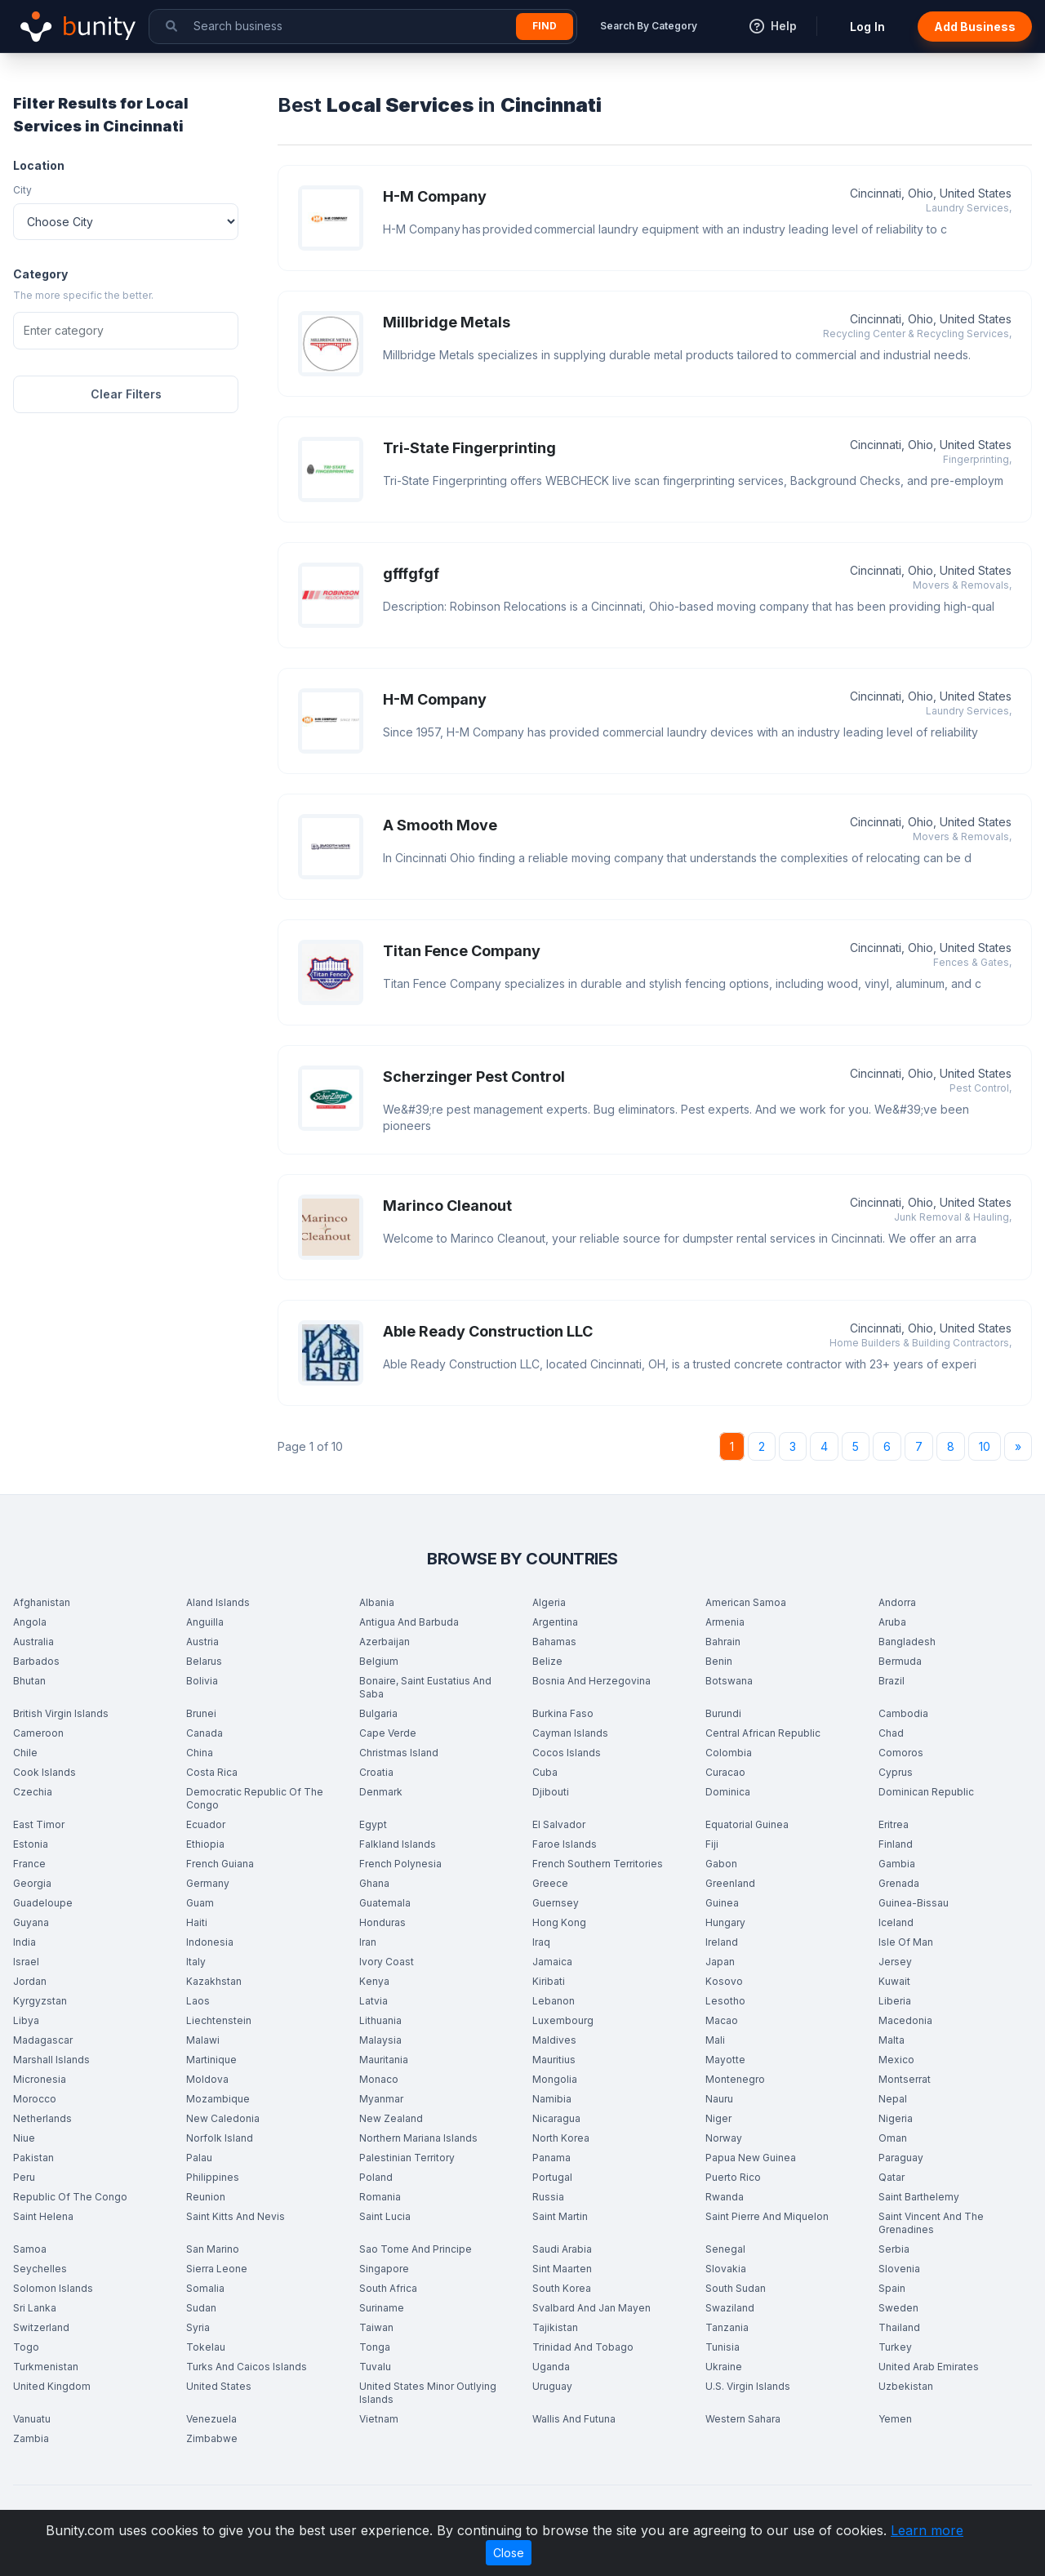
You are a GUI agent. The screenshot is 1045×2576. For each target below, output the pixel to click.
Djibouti (550, 1792)
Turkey (895, 2347)
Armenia (725, 1622)
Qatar (891, 2177)
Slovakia (725, 2268)
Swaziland (729, 2308)
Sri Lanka (34, 2308)
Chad (891, 1733)
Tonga (374, 2347)
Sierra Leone (216, 2268)
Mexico (896, 2059)
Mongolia (554, 2079)
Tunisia (722, 2347)
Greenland (730, 1883)
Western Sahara (742, 2419)
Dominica (727, 1792)
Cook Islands (44, 1772)
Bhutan (29, 1681)
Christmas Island (398, 1752)
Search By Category (648, 26)
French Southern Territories (597, 1863)
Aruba (892, 1622)
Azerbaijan (384, 1641)
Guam (200, 1903)
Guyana (31, 1922)
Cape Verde (387, 1733)
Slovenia (899, 2268)
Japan (720, 1961)
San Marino (212, 2249)
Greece (550, 1883)
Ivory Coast (386, 1961)
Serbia (893, 2249)
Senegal (725, 2249)
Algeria (549, 1602)
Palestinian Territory (407, 2157)
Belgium (378, 1661)
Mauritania (383, 2059)
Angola (30, 1622)
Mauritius (554, 2059)
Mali (715, 2040)
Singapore (384, 2268)
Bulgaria (378, 1713)
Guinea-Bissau (913, 1903)
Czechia (32, 1792)
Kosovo (724, 1981)
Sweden (898, 2308)
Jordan (30, 1981)
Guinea (722, 1903)
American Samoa (745, 1602)
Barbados (36, 1661)
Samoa (30, 2249)
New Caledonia (223, 2118)
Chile (25, 1752)
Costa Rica (212, 1772)
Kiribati (548, 1981)
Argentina (555, 1622)
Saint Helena (43, 2216)
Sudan (201, 2308)
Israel (26, 1961)
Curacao (725, 1772)
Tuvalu (375, 2366)
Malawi (203, 2040)
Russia (548, 2197)
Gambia (896, 1863)
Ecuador (205, 1824)
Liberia (894, 2001)
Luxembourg (563, 2020)
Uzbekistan (905, 2386)
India (24, 1942)
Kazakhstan (214, 1981)
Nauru (719, 2099)
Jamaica (552, 1961)
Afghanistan (41, 1602)
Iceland (896, 1922)
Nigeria (895, 2118)
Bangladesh (907, 1641)
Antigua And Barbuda (409, 1622)
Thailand (899, 2327)
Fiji (711, 1844)
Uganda (551, 2366)
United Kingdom (52, 2386)
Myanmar (381, 2099)
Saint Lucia (385, 2216)
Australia (33, 1641)
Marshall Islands (51, 2059)
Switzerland (41, 2327)
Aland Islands (218, 1602)
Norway (723, 2138)
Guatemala (385, 1903)
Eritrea (893, 1824)
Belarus (204, 1661)
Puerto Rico (733, 2177)
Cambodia (903, 1713)
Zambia (31, 2438)
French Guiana (220, 1863)
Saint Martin (560, 2216)
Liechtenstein (218, 2020)
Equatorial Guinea (747, 1824)
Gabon (721, 1863)
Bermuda (900, 1661)
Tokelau (205, 2347)
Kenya (374, 1981)
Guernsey (555, 1903)
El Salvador (558, 1824)
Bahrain (722, 1641)
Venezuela (211, 2419)
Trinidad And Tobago (583, 2347)
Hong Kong (559, 1922)
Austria (202, 1641)
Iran (367, 1942)
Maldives (554, 2040)
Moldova (207, 2079)
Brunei (201, 1713)
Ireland (721, 1942)
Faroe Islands (564, 1844)
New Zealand (391, 2118)
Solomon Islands (53, 2288)
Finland (895, 1844)
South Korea (561, 2288)
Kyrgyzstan (40, 2001)
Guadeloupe (43, 1903)
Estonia (30, 1844)
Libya (26, 2020)
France (29, 1863)
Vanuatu (32, 2419)
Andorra (897, 1602)
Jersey (895, 1961)
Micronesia (39, 2079)
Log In (867, 26)
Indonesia (209, 1942)
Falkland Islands (397, 1844)
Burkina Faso (563, 1713)
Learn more (927, 2530)
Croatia (376, 1772)
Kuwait (894, 1981)
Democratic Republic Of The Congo (254, 1798)
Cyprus (895, 1772)
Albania (376, 1602)
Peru (24, 2177)
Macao (721, 2020)
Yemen (895, 2419)
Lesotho (725, 2001)
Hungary (725, 1922)
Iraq (541, 1942)
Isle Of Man (905, 1942)
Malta (891, 2040)
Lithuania (380, 2020)
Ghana (374, 1883)
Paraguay (900, 2157)
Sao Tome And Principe (415, 2249)
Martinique (211, 2059)
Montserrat (904, 2079)
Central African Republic (762, 1733)
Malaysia (380, 2040)
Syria (198, 2327)
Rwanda (724, 2197)
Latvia (373, 2001)
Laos (198, 2001)
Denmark (380, 1792)
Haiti (196, 1922)
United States (218, 2386)
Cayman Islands (570, 1733)
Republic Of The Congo (70, 2197)
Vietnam (378, 2419)
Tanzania (727, 2327)
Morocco (34, 2099)
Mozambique (218, 2099)
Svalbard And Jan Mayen (591, 2308)
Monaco (378, 2079)
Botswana (729, 1681)
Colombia (728, 1752)
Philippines (212, 2177)
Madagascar (43, 2040)
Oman (892, 2138)
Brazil (891, 1681)
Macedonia (905, 2020)
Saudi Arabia (562, 2249)
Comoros (900, 1752)
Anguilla (205, 1622)
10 (984, 1446)
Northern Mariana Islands (418, 2138)
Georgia (32, 1883)
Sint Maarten (562, 2268)
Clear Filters (126, 394)
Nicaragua (556, 2118)
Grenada (898, 1883)
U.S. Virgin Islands (747, 2386)
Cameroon (38, 1733)
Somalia (205, 2288)
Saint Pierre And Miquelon (767, 2216)
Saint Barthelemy (918, 2197)
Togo (26, 2347)
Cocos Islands (566, 1752)
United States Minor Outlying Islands (427, 2392)
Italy (196, 1961)
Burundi (723, 1713)
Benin (718, 1661)
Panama (551, 2157)
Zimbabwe (212, 2438)
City (22, 190)
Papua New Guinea (750, 2157)
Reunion (205, 2197)
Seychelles (40, 2268)
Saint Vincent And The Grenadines (931, 2223)
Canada (204, 1733)
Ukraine (723, 2366)
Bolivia (202, 1681)
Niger (718, 2118)
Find (544, 26)
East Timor (38, 1824)
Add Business (975, 26)
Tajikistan (555, 2327)
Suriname (381, 2308)
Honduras (382, 1922)
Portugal (552, 2177)
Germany (207, 1883)
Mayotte (725, 2059)
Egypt (373, 1824)
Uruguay (552, 2386)
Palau (199, 2157)
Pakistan (33, 2157)
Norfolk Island (219, 2138)
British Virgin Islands (61, 1713)
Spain (891, 2288)
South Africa (388, 2288)
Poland (376, 2177)
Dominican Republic (926, 1792)
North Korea (560, 2138)
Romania (380, 2197)
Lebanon (553, 2001)
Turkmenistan (45, 2366)
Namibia (551, 2099)
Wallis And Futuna (574, 2419)
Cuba (545, 1772)
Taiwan (376, 2327)
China (199, 1752)
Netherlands (42, 2118)
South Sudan (735, 2288)
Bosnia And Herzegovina (591, 1681)
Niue (24, 2138)
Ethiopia (205, 1844)
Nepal (892, 2099)
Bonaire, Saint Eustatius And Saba (425, 1687)
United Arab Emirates (928, 2366)
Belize (547, 1661)
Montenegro (735, 2079)
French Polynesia (400, 1863)
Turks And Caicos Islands (246, 2366)
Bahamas (554, 1641)
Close (508, 2553)
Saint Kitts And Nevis (235, 2216)
